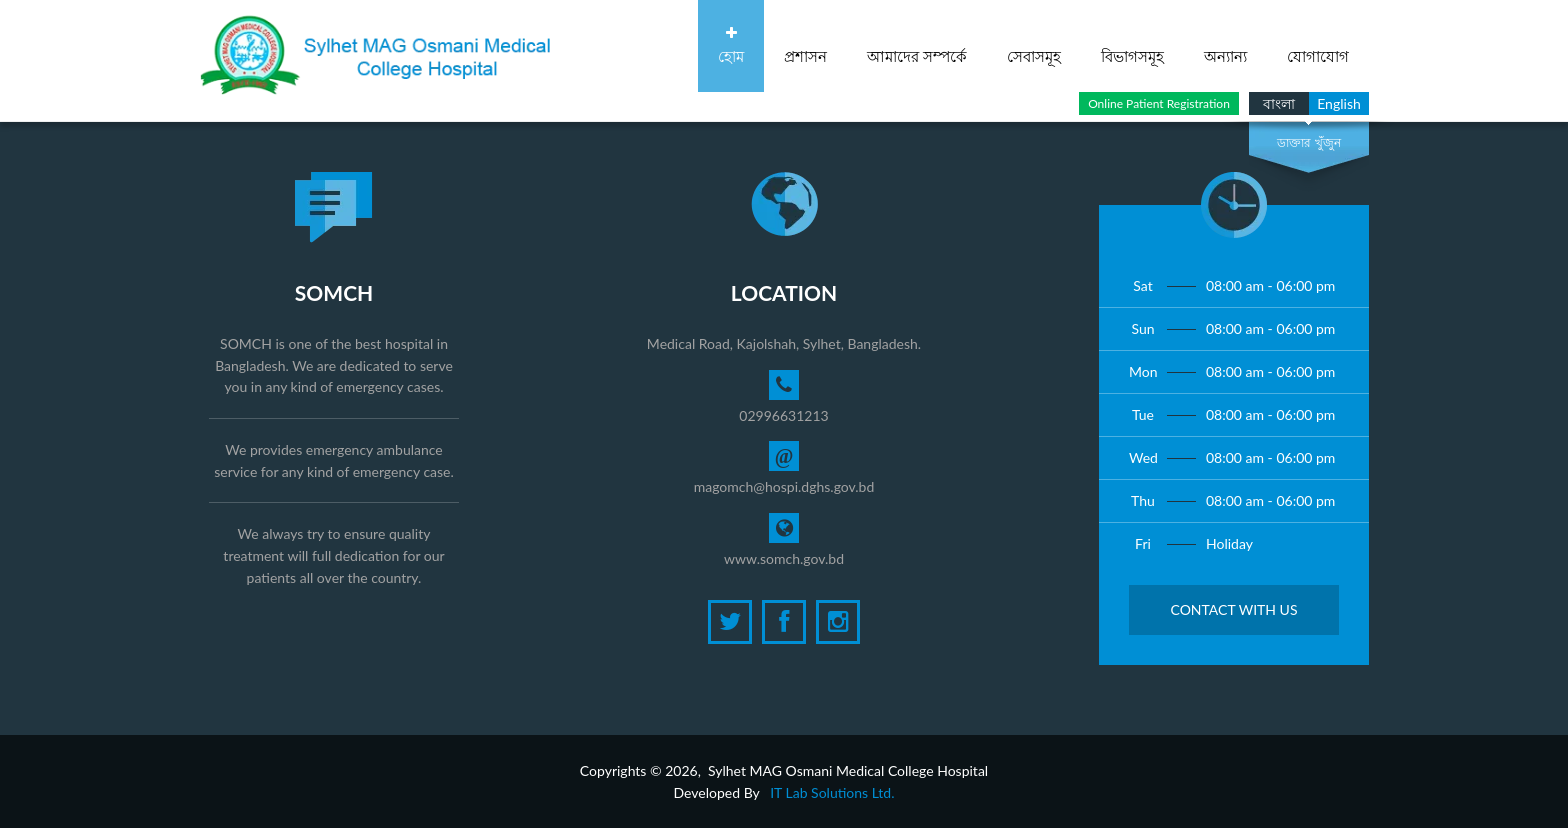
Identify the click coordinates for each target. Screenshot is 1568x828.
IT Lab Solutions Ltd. (832, 792)
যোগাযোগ (1318, 45)
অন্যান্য (1225, 45)
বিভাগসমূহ (1132, 45)
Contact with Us (1233, 609)
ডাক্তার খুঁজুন (1308, 142)
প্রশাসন (805, 45)
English (1339, 103)
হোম (731, 45)
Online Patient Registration (1159, 103)
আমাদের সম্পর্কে (917, 45)
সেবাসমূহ (1034, 45)
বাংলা (1279, 103)
